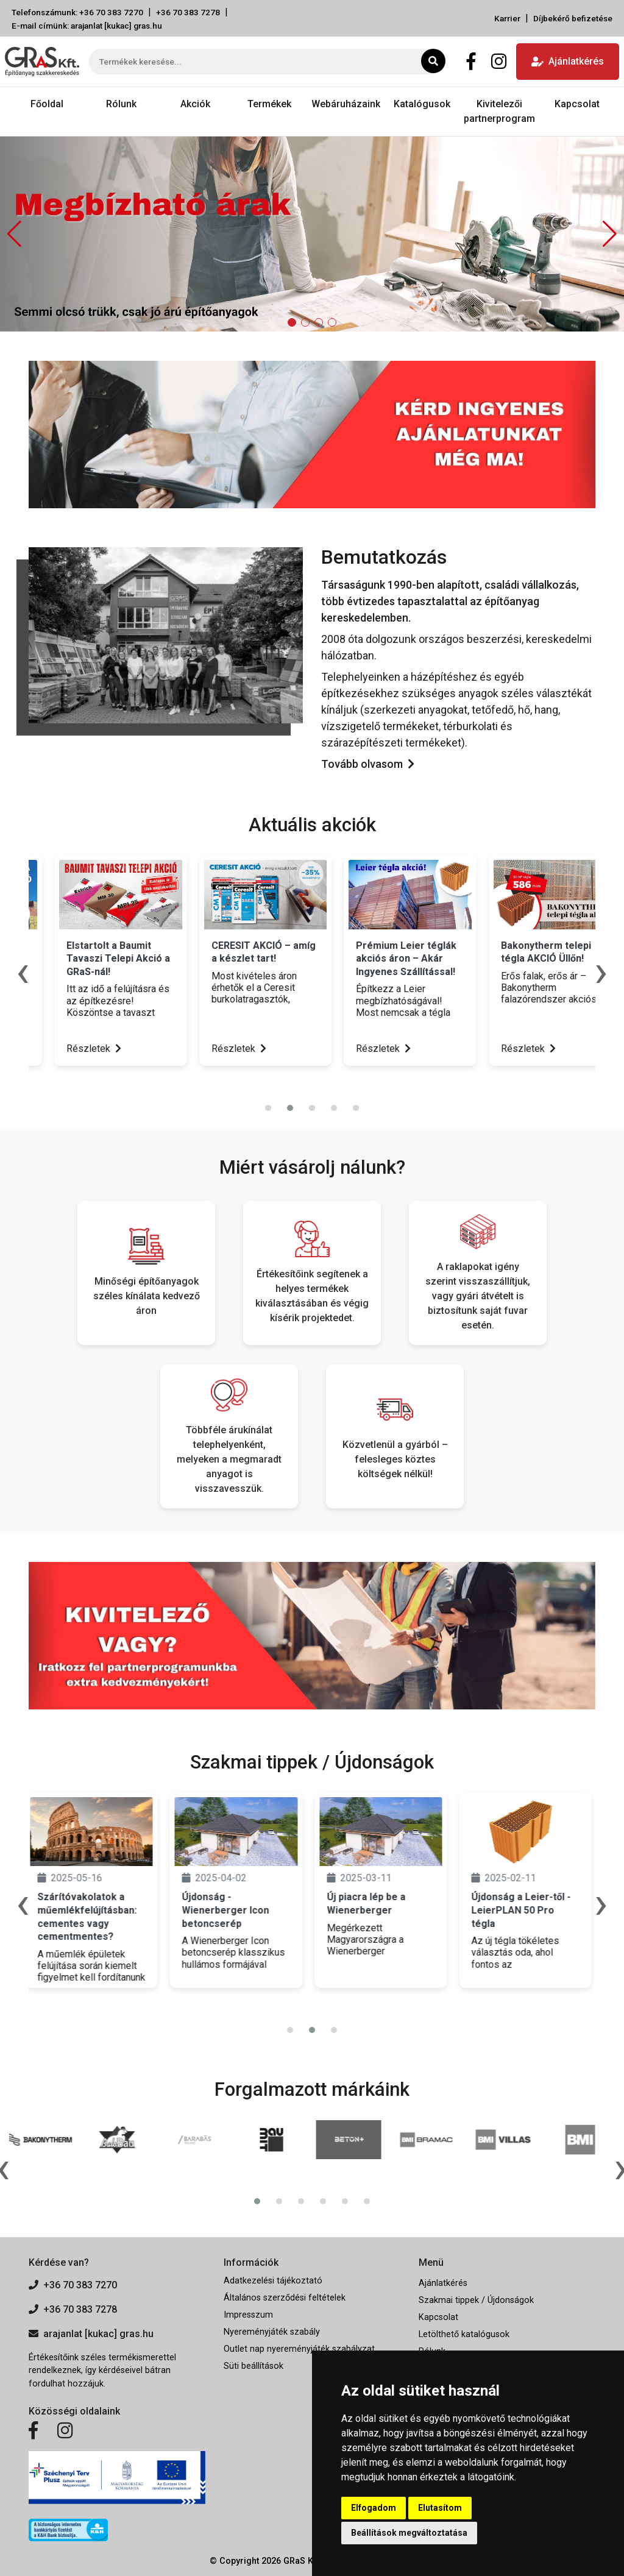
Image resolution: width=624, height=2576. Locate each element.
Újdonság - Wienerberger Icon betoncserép (228, 1910)
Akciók (195, 104)
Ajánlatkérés (567, 61)
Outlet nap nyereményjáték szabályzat (299, 2349)
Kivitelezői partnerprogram (499, 111)
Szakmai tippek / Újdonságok (476, 2300)
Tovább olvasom (367, 764)
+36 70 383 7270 (73, 2285)
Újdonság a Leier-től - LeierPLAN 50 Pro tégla (523, 1910)
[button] (609, 234)
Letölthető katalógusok (464, 2334)
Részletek (67, 1048)
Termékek (269, 104)
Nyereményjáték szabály (272, 2332)
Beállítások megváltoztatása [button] (409, 2533)
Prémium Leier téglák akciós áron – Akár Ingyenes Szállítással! (524, 959)
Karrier (507, 18)
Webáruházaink (345, 104)
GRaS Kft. (302, 2561)
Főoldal (46, 104)
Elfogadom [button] (373, 2508)
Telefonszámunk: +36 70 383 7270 (77, 12)
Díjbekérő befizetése (572, 18)
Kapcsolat (577, 104)
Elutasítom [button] (440, 2508)
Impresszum (248, 2315)
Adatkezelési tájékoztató (273, 2281)
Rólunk (121, 104)
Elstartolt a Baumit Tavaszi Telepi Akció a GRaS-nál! (236, 959)
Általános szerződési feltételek (285, 2298)
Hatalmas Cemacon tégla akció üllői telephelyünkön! (85, 959)
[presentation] (304, 1083)
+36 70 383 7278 (188, 12)
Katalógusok (422, 104)
